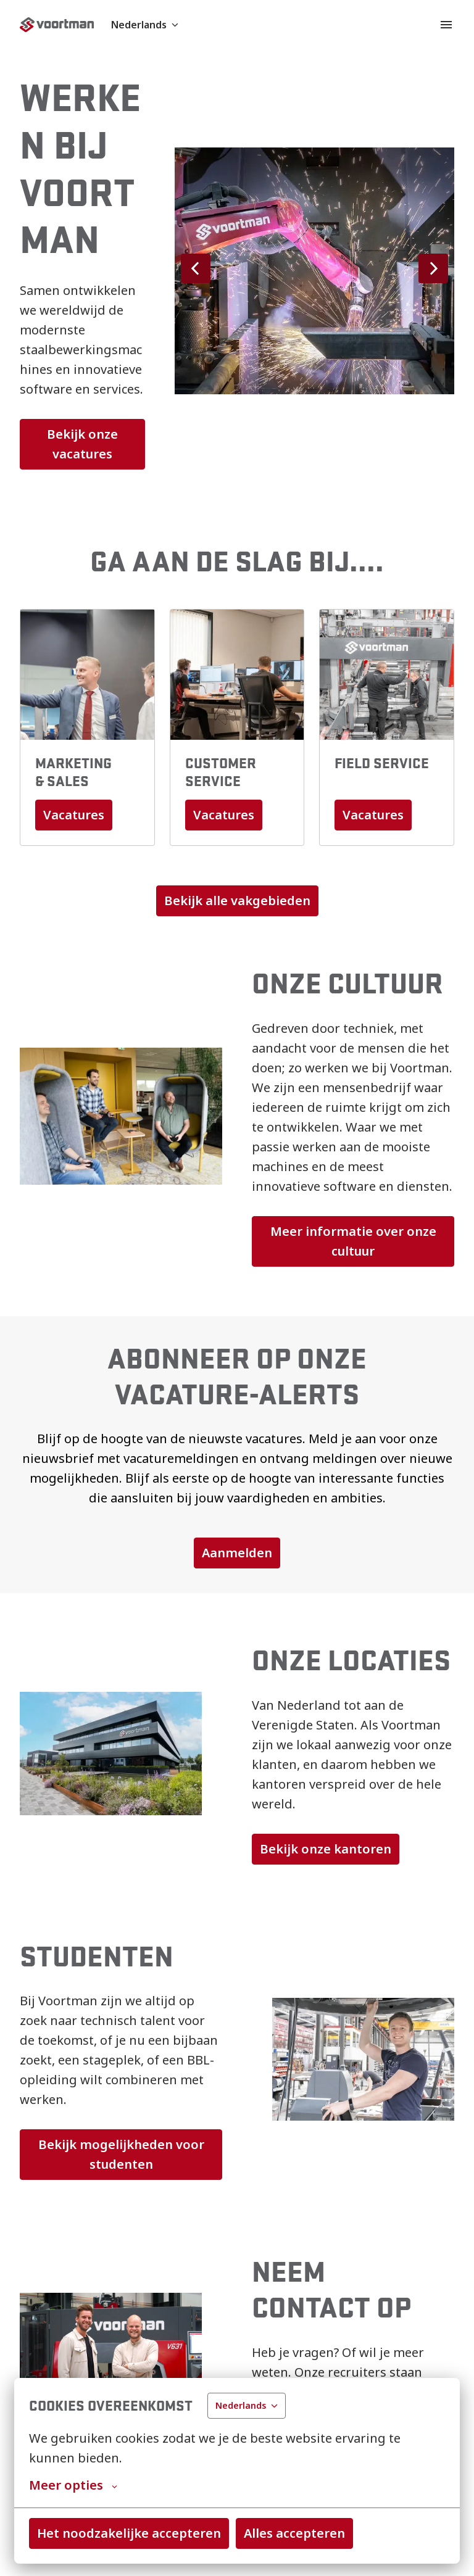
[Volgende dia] (433, 268)
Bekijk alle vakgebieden (237, 900)
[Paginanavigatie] (446, 24)
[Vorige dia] (195, 268)
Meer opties (73, 2485)
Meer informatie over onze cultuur (354, 1241)
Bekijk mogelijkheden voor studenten (122, 2154)
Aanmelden (237, 1552)
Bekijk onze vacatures (84, 444)
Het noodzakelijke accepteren (129, 2533)
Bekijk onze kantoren (325, 1849)
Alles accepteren (294, 2533)
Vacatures (73, 814)
